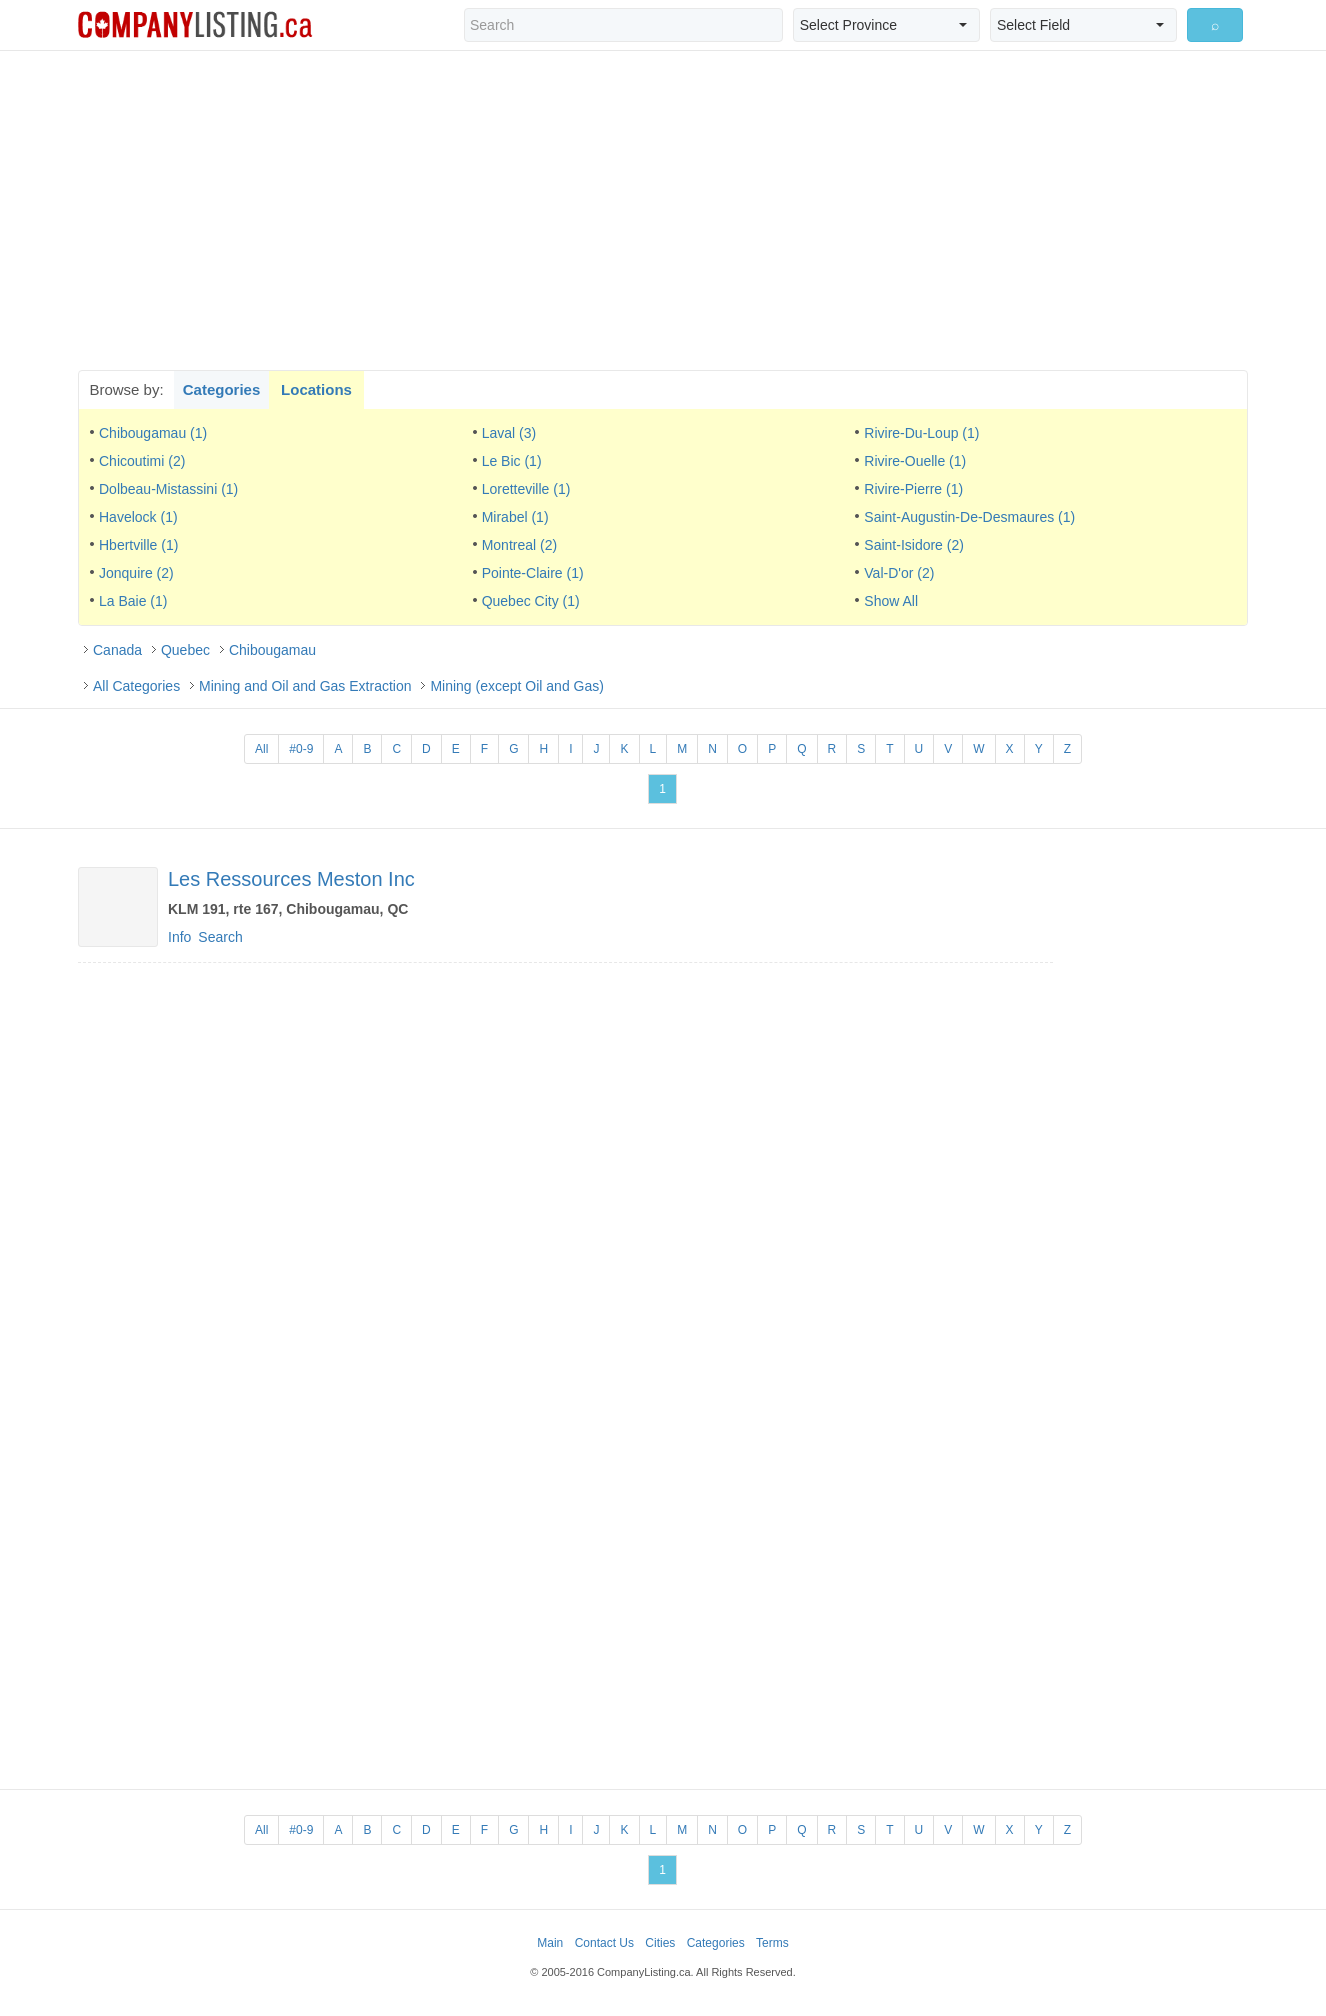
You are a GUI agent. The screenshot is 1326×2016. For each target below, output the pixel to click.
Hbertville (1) (138, 545)
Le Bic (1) (512, 461)
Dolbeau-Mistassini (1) (168, 489)
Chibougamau (272, 650)
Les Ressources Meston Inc (291, 879)
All (261, 749)
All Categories (136, 686)
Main (550, 1943)
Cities (660, 1943)
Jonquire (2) (136, 573)
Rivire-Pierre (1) (913, 489)
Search (220, 937)
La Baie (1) (133, 601)
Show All (891, 601)
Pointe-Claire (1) (533, 573)
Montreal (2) (519, 545)
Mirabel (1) (515, 517)
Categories (222, 389)
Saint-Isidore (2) (914, 545)
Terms (772, 1943)
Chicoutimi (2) (142, 461)
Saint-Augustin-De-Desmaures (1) (969, 517)
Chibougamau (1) (153, 433)
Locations (316, 389)
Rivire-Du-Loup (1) (921, 433)
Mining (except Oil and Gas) (517, 686)
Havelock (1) (138, 517)
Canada (117, 650)
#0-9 (301, 749)
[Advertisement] (663, 210)
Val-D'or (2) (899, 573)
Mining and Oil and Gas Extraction (305, 686)
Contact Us (604, 1943)
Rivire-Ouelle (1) (915, 461)
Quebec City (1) (531, 601)
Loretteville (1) (526, 489)
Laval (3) (509, 433)
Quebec (185, 650)
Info (179, 937)
